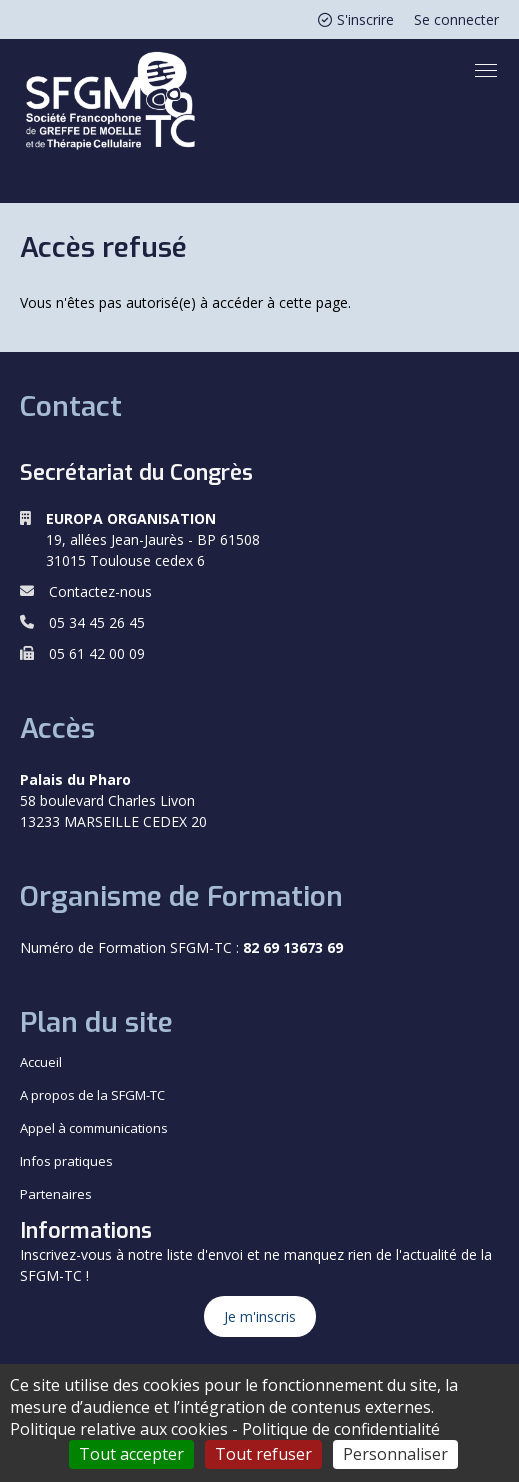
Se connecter (456, 19)
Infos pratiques (66, 1161)
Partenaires (56, 1194)
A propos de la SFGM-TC (92, 1095)
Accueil (41, 1062)
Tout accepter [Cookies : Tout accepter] (131, 1454)
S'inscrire (356, 19)
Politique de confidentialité (341, 1429)
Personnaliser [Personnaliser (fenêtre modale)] (395, 1454)
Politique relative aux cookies (119, 1429)
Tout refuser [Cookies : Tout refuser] (263, 1454)
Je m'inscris (260, 1316)
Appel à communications (94, 1128)
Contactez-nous (100, 591)
